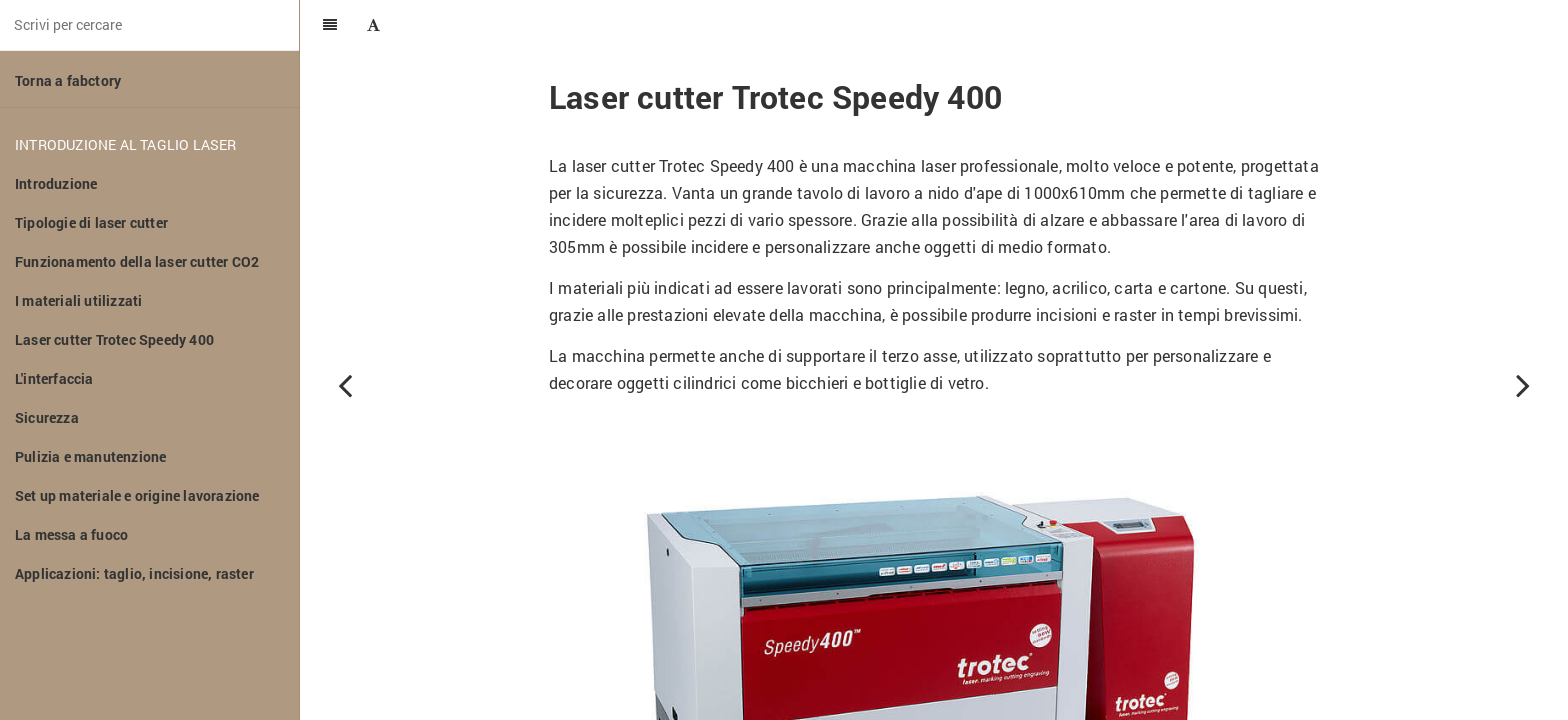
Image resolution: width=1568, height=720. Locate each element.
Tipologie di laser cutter (91, 222)
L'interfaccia (54, 378)
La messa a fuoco (71, 534)
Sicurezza (47, 417)
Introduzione (56, 183)
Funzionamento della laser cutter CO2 (137, 261)
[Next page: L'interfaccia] (1523, 385)
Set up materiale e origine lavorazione (137, 495)
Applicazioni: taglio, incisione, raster (134, 573)
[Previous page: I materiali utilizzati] (345, 385)
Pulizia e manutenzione (90, 456)
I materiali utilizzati (78, 300)
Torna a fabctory (68, 80)
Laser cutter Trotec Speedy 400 (114, 339)
